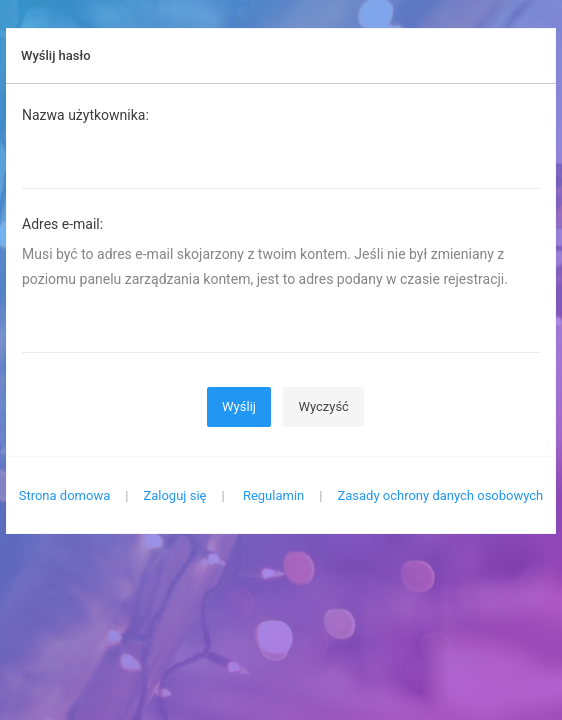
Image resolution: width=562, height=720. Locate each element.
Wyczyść (323, 406)
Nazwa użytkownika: (85, 115)
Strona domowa (65, 495)
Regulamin (273, 495)
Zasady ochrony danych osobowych (440, 495)
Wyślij (239, 406)
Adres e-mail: (62, 224)
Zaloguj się (174, 495)
